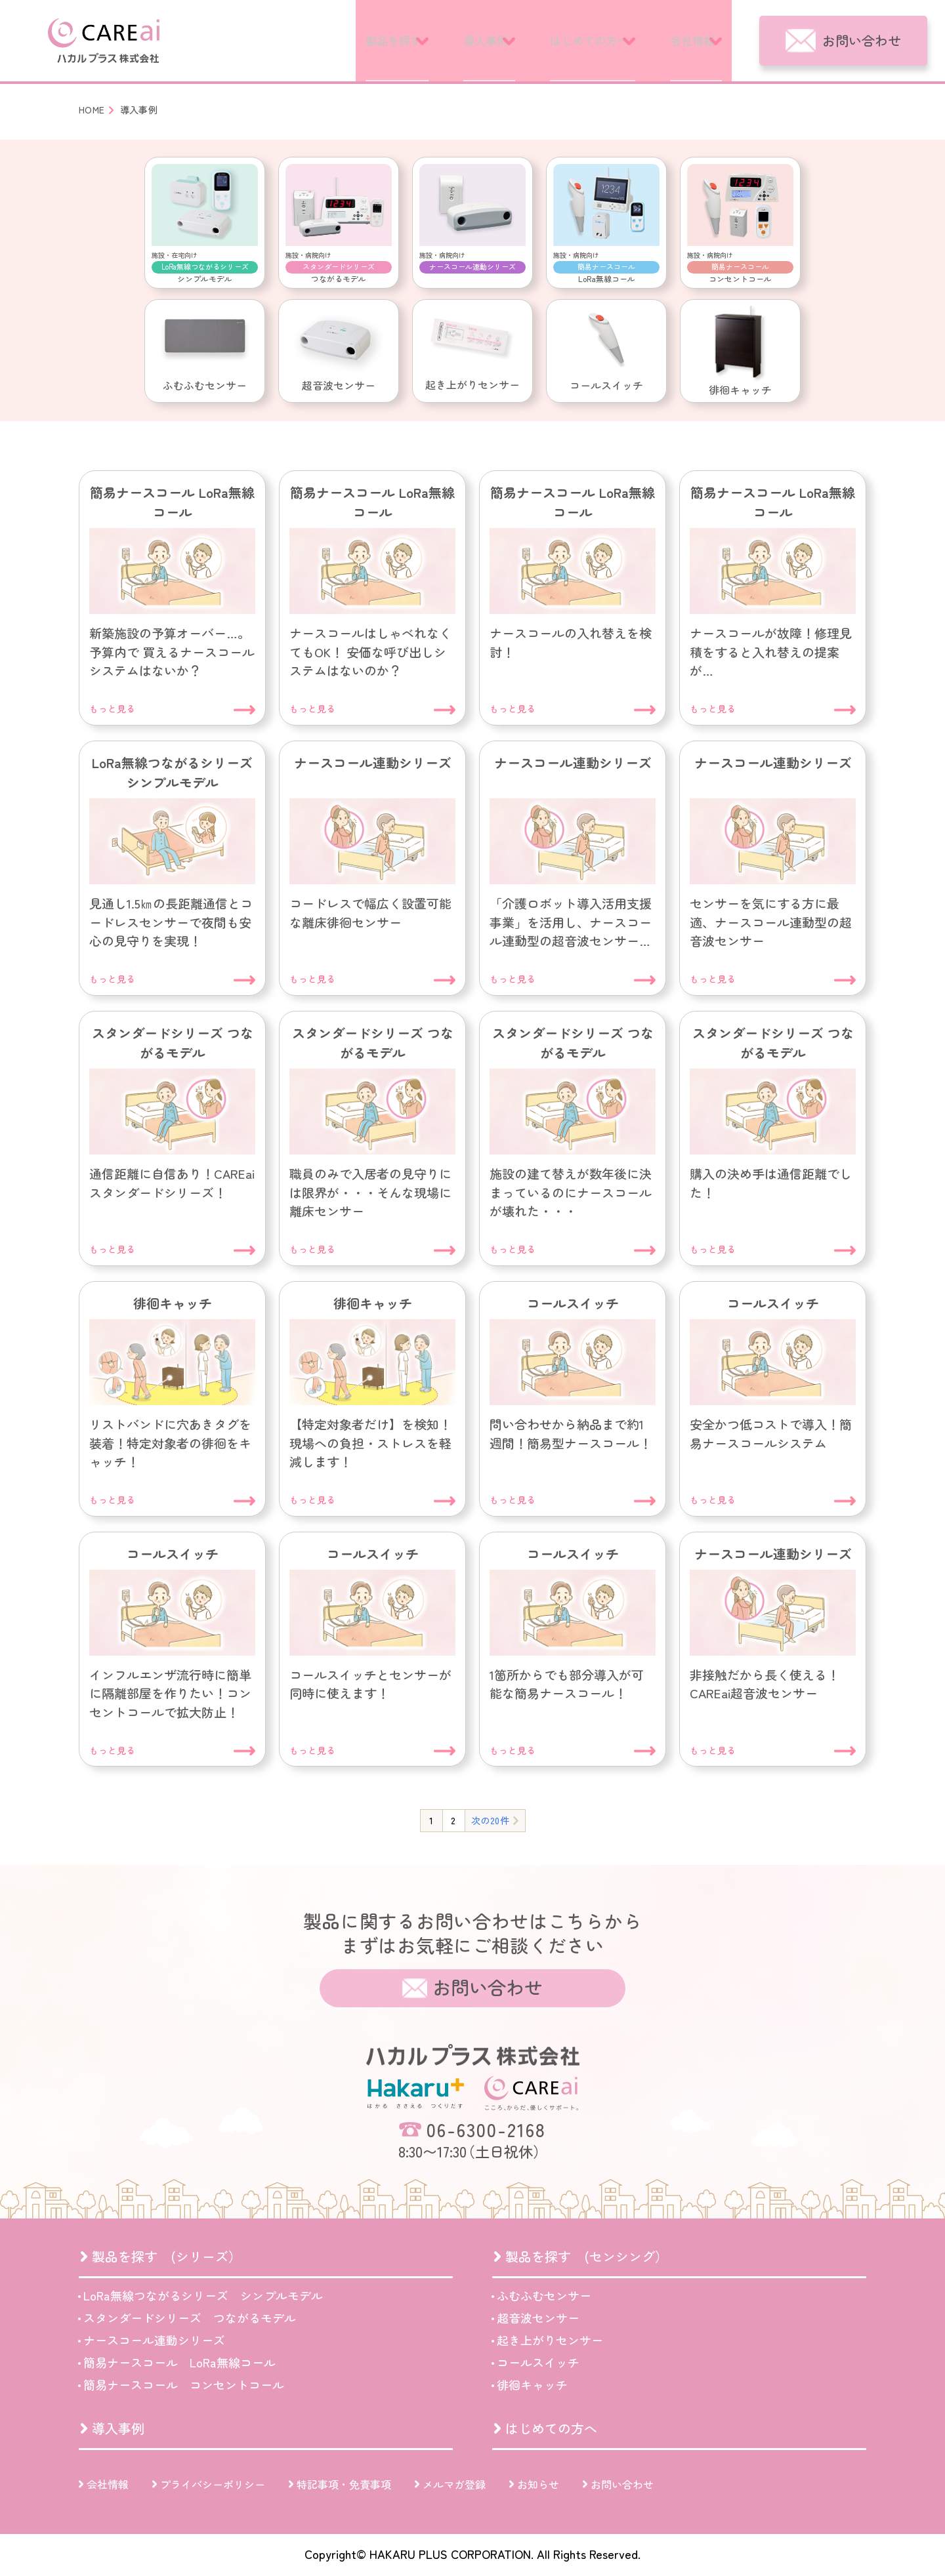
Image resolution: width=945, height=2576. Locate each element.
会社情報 (684, 40)
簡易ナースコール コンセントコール (183, 2384)
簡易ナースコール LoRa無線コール (179, 2362)
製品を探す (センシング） (586, 2256)
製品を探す (313, 40)
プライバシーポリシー (212, 2484)
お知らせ (538, 2484)
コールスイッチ (538, 2362)
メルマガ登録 (454, 2484)
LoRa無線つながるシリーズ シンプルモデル (203, 2295)
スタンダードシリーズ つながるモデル (189, 2317)
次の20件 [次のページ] (490, 1820)
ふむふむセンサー (544, 2295)
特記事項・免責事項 (344, 2484)
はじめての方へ (556, 40)
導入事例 (428, 40)
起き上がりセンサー (550, 2339)
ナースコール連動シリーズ (154, 2339)
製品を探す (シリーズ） (167, 2256)
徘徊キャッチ (532, 2384)
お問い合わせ (861, 40)
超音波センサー (538, 2317)
